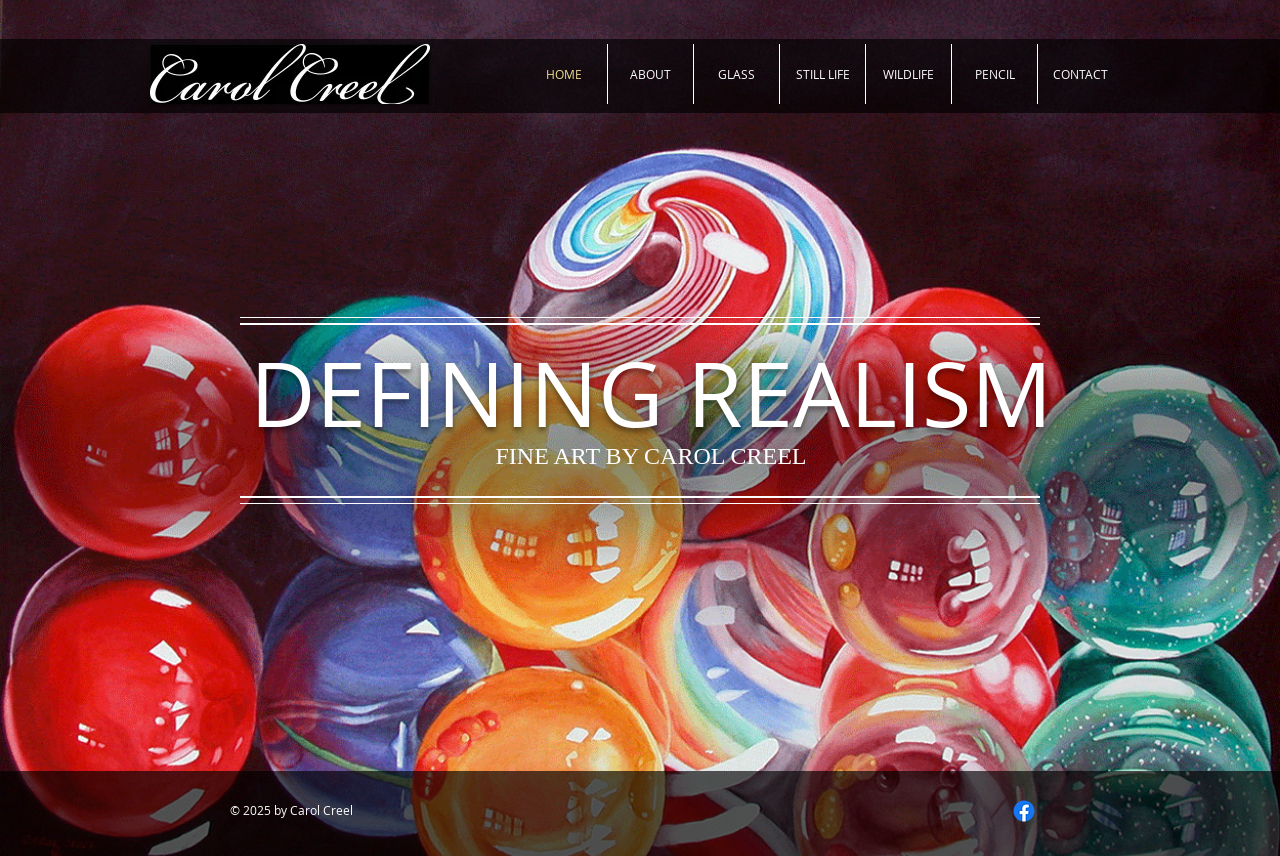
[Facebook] (1024, 811)
